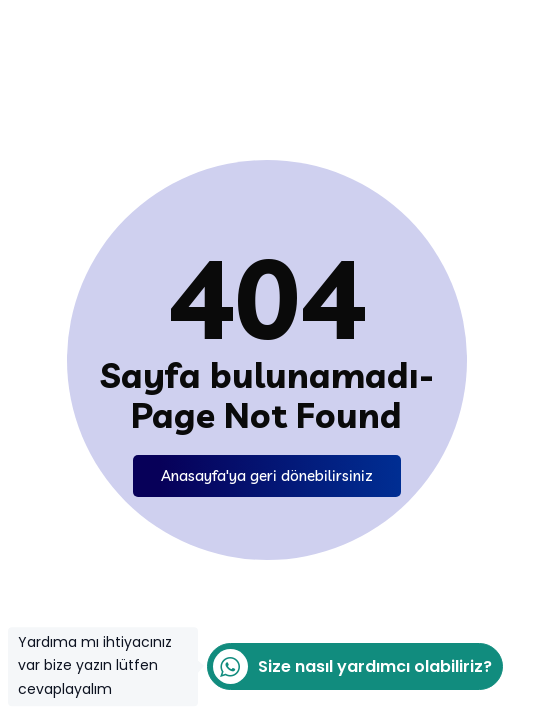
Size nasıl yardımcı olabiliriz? (349, 666)
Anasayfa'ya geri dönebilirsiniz (267, 475)
